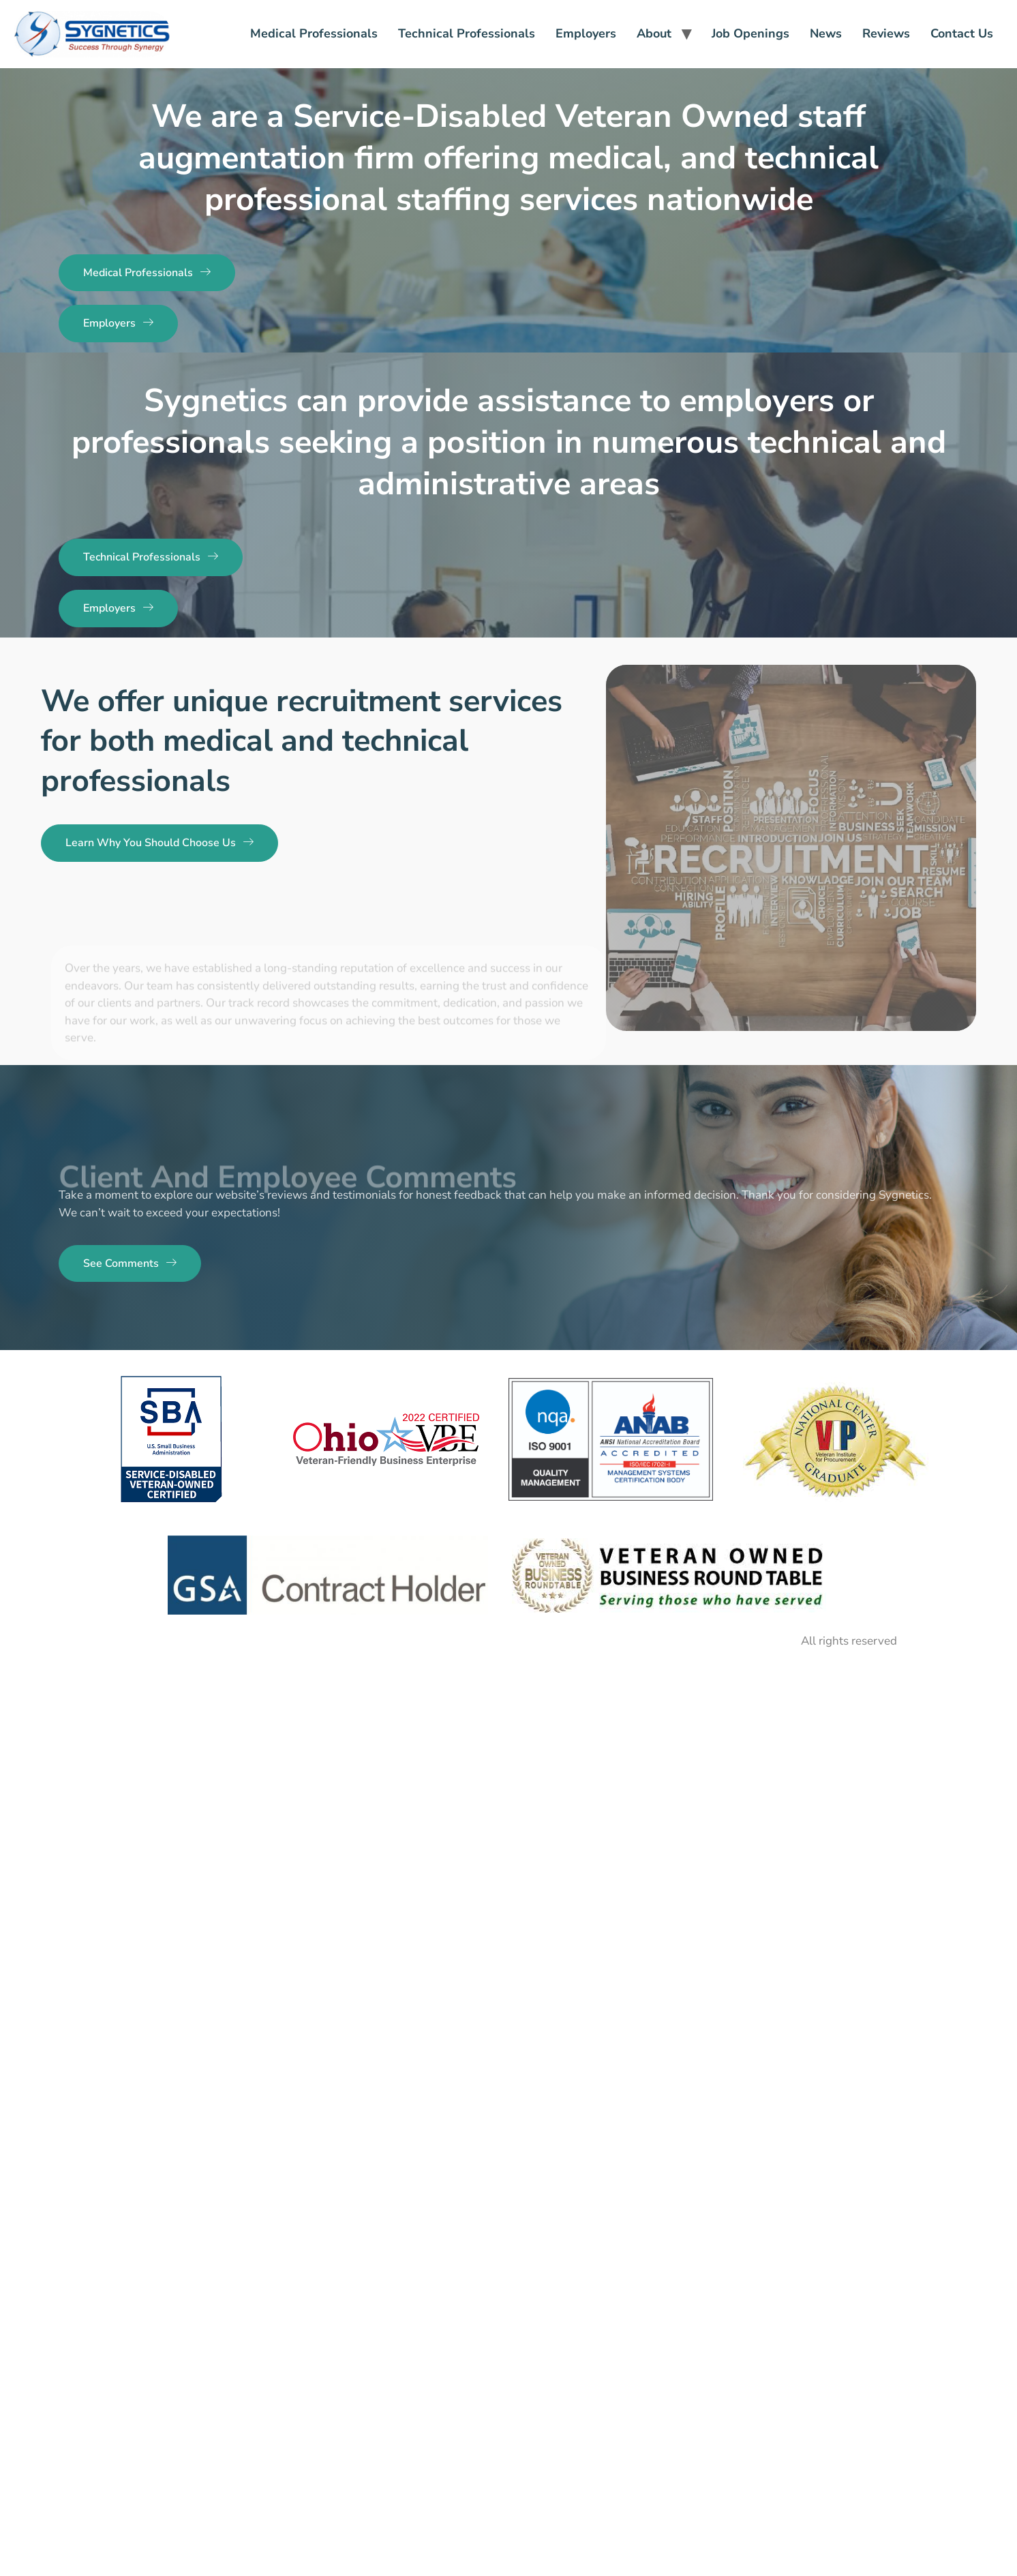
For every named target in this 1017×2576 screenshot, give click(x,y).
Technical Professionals (466, 33)
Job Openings (750, 33)
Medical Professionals (314, 33)
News (826, 33)
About (654, 33)
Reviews (886, 33)
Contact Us (961, 33)
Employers (586, 33)
